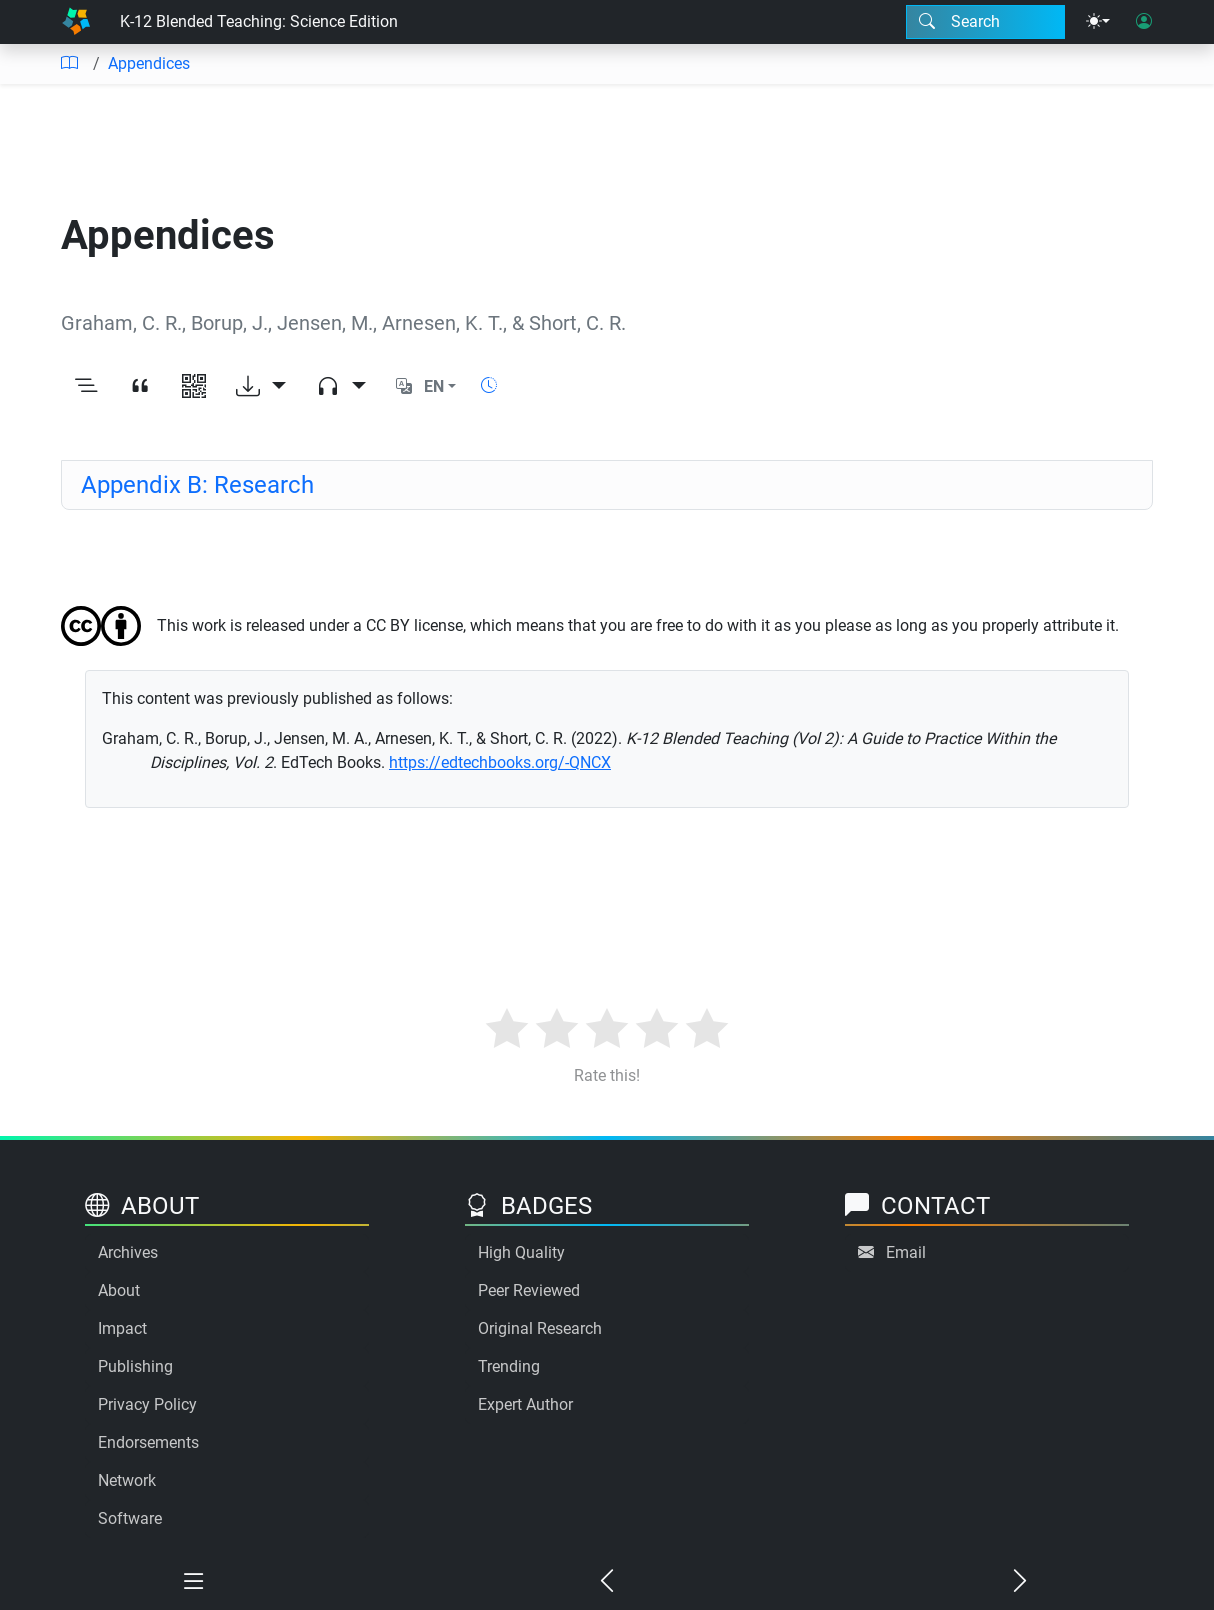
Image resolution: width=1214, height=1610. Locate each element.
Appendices (149, 63)
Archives (128, 1252)
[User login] (1144, 22)
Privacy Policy (147, 1404)
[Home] (76, 22)
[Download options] (261, 387)
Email (906, 1252)
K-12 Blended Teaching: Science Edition (259, 21)
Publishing (135, 1366)
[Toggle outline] (86, 387)
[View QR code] (194, 387)
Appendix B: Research (197, 485)
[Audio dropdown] (341, 387)
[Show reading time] (489, 385)
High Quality (521, 1252)
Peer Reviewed (529, 1290)
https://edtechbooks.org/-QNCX (500, 762)
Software (130, 1518)
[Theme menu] (1098, 22)
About (119, 1290)
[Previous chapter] (607, 1582)
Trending (509, 1366)
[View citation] (140, 387)
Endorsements (148, 1442)
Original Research (540, 1328)
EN (434, 386)
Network (127, 1480)
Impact (122, 1328)
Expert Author (525, 1404)
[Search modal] (985, 22)
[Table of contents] (69, 64)
